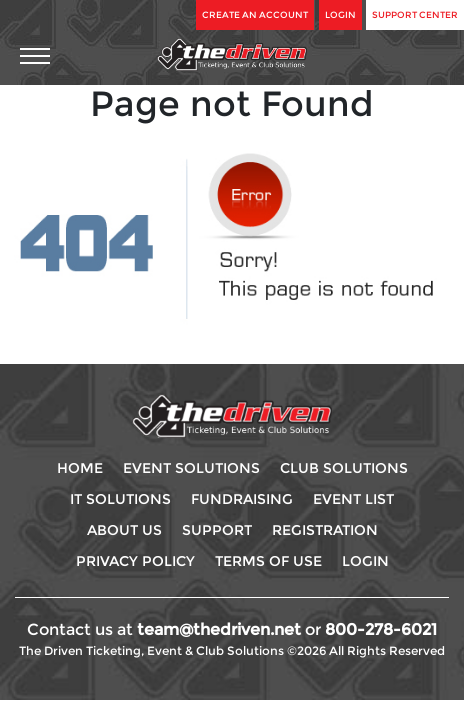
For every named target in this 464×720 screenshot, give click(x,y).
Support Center (415, 14)
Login (340, 14)
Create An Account (255, 14)
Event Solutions (191, 468)
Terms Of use (268, 561)
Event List (353, 499)
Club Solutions (344, 468)
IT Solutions (120, 499)
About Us (124, 530)
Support (217, 530)
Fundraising (242, 499)
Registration (325, 530)
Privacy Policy (135, 561)
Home (80, 468)
